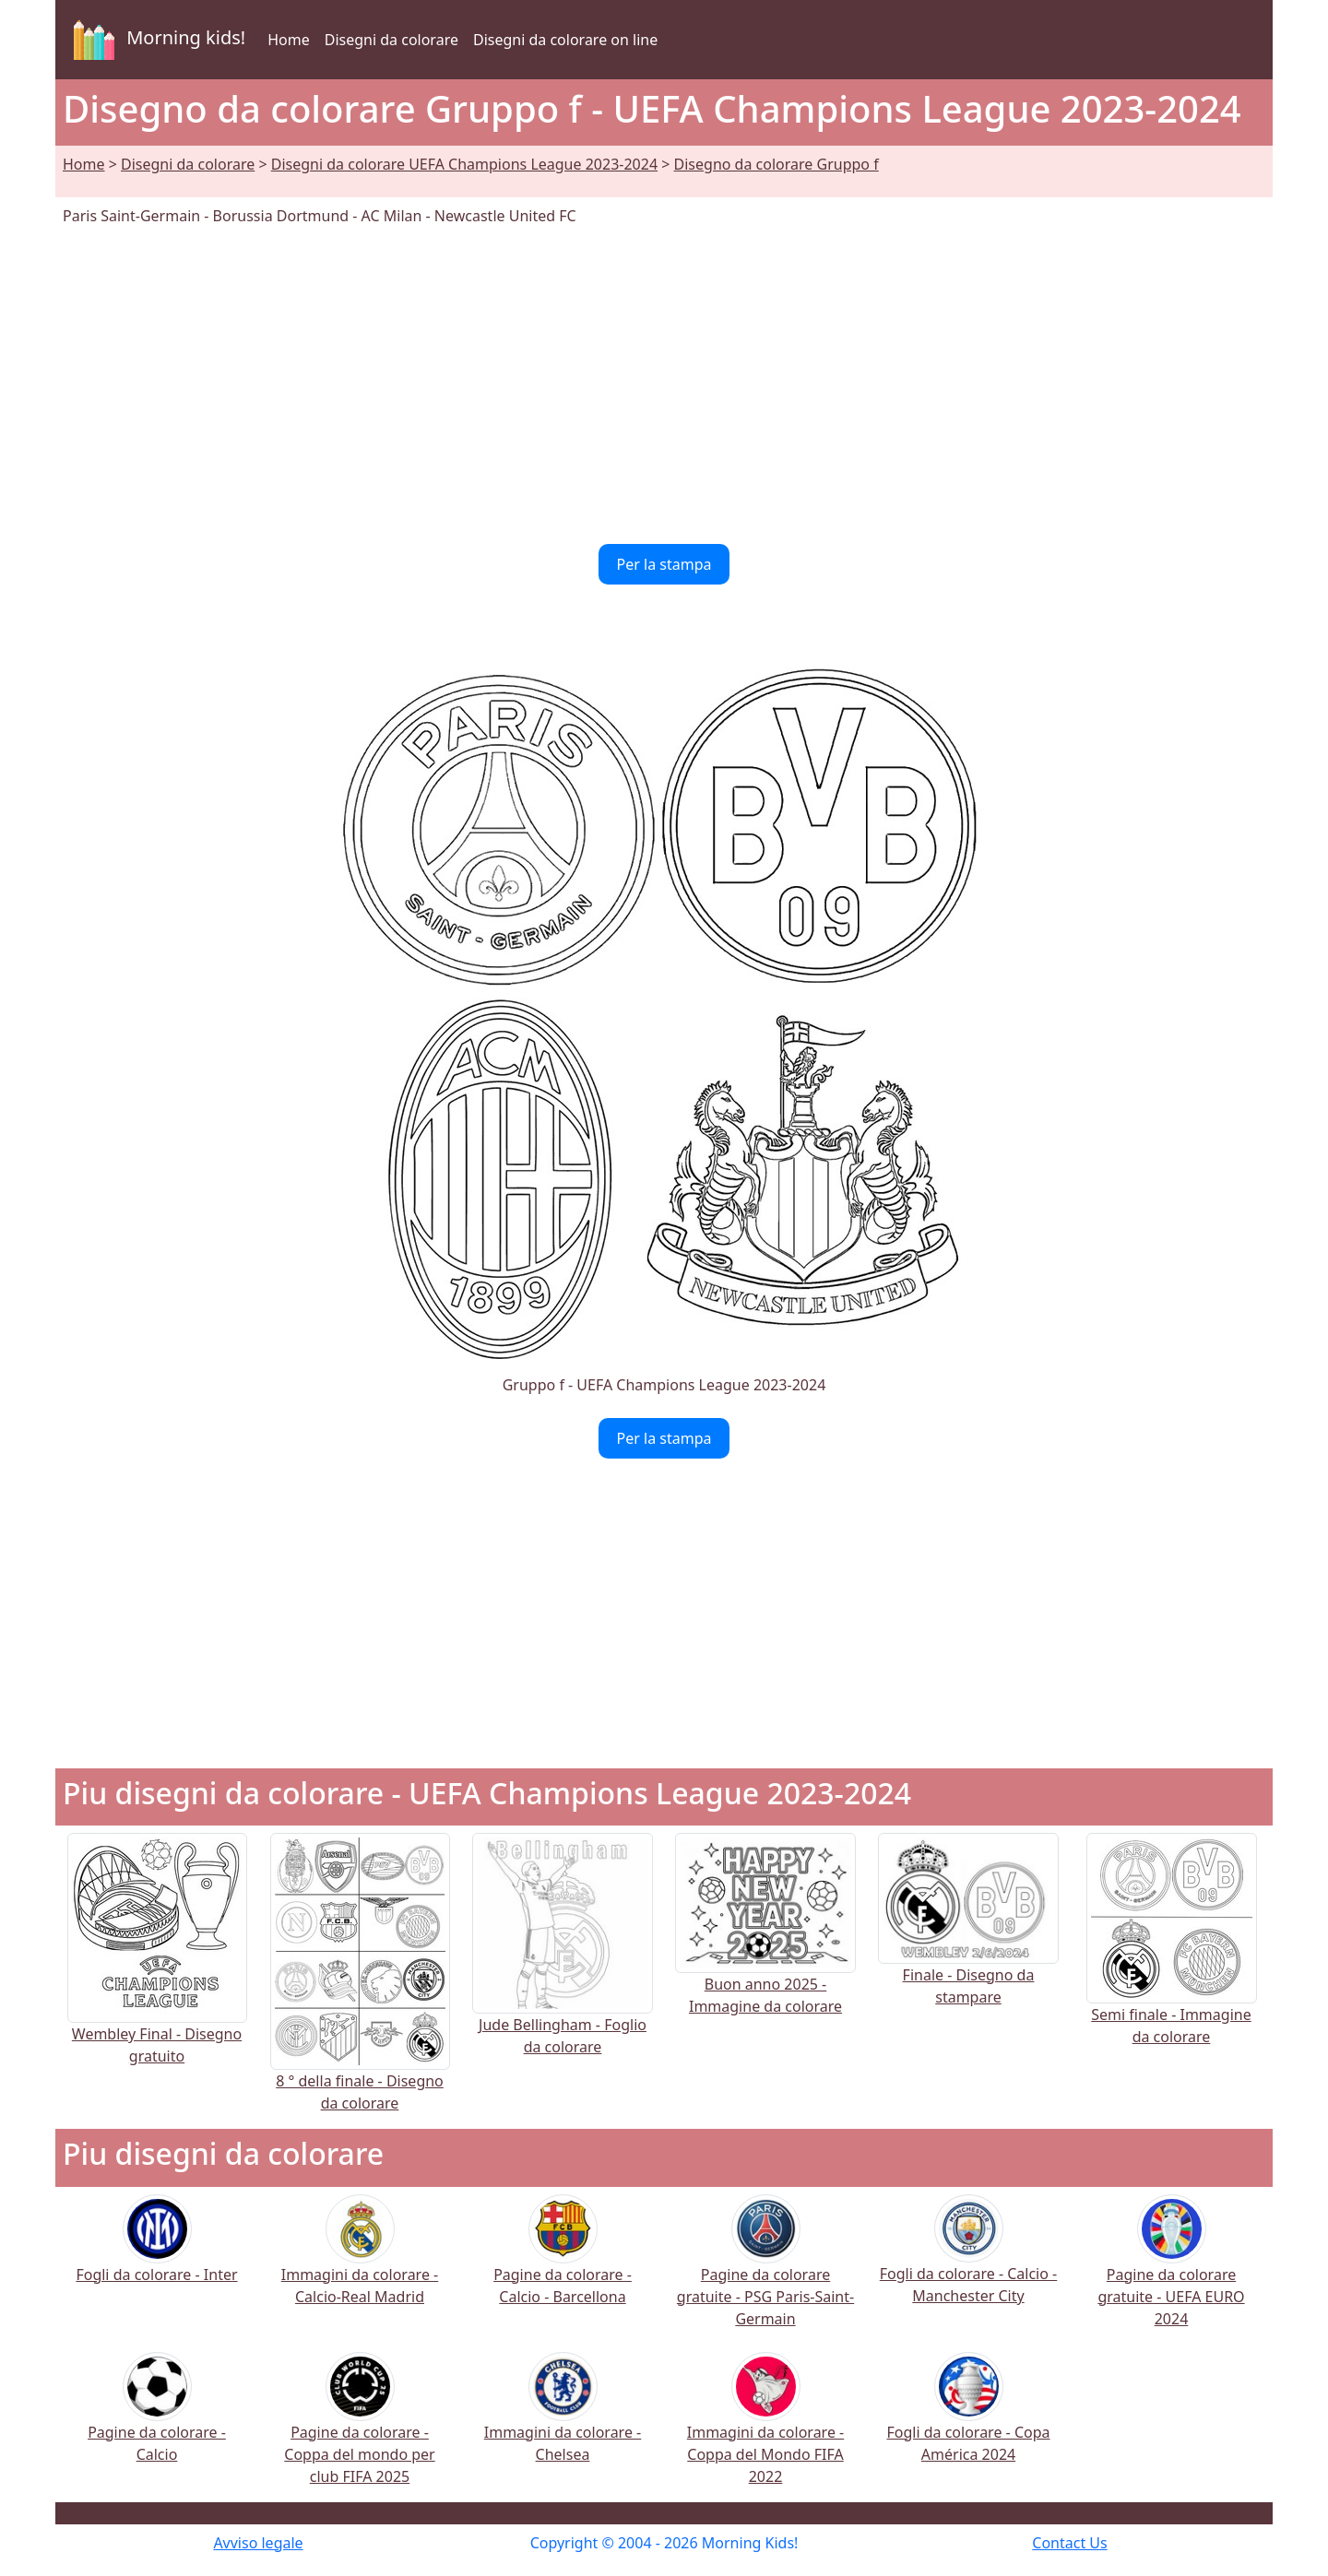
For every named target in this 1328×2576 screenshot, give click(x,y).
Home (288, 40)
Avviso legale (257, 2543)
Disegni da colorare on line (565, 40)
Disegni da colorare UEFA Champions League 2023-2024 (464, 164)
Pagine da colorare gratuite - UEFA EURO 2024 (1170, 2273)
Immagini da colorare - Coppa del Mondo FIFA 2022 (766, 2431)
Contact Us (1069, 2543)
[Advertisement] (664, 385)
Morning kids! (155, 39)
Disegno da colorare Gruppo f (776, 164)
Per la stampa (664, 564)
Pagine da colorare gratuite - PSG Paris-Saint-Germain (765, 2273)
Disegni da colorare (391, 40)
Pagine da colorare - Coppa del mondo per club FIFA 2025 (359, 2431)
